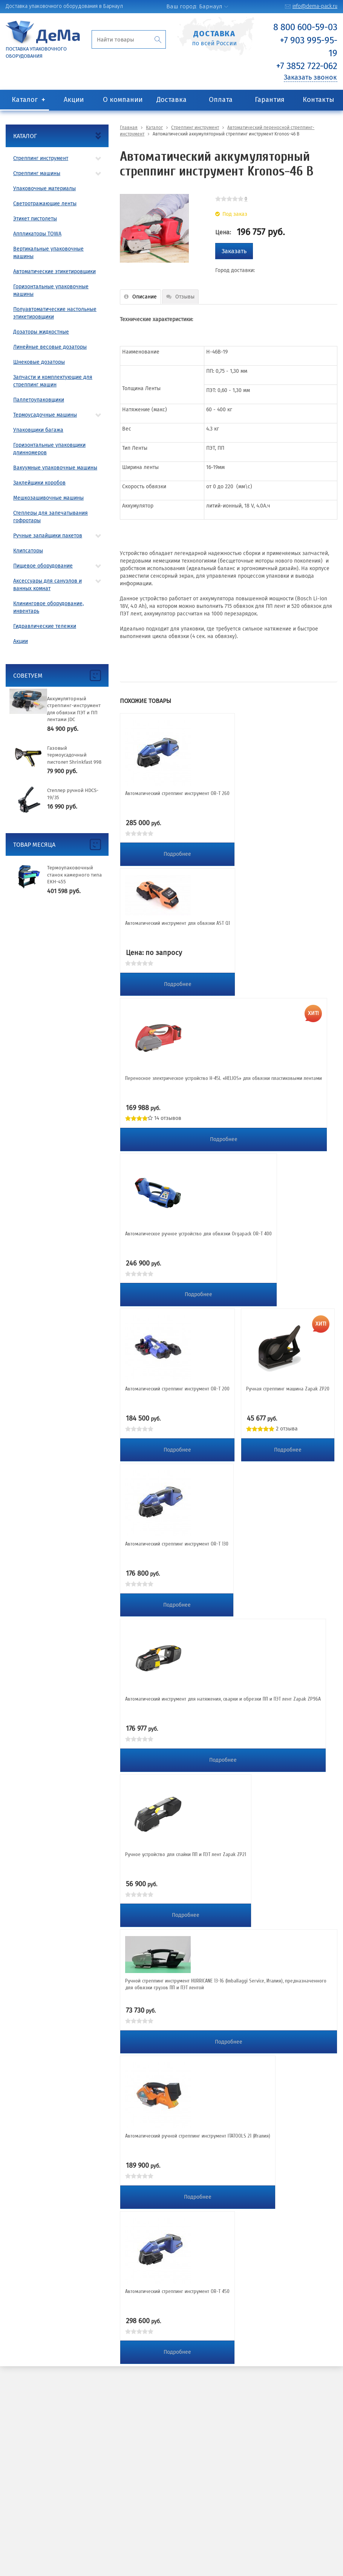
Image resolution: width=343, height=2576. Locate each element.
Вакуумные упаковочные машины (55, 467)
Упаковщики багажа (38, 430)
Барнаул (210, 6)
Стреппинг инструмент (40, 158)
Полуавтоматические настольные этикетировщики (54, 313)
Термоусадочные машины (45, 415)
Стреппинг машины (36, 173)
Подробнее (177, 854)
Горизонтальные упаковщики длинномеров (49, 449)
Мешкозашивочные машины (48, 498)
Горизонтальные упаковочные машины (51, 290)
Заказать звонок (310, 77)
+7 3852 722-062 (306, 66)
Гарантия (270, 99)
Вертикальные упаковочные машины (48, 253)
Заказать (234, 251)
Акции (74, 99)
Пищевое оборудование (43, 566)
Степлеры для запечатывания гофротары (50, 517)
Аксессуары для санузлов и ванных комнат (47, 585)
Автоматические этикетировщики (54, 271)
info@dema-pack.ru (314, 6)
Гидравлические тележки (44, 626)
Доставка (171, 99)
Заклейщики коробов (39, 483)
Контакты (318, 99)
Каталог (25, 99)
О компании (122, 99)
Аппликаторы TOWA (37, 234)
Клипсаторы (28, 550)
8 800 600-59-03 (305, 27)
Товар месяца (34, 844)
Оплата (221, 99)
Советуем (28, 675)
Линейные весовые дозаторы (50, 347)
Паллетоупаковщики (38, 400)
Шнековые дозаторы (39, 362)
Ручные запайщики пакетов (47, 535)
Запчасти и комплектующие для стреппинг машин (52, 381)
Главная (129, 127)
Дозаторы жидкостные (41, 332)
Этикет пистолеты (35, 218)
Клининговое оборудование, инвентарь (48, 607)
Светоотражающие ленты (45, 203)
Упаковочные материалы (44, 188)
